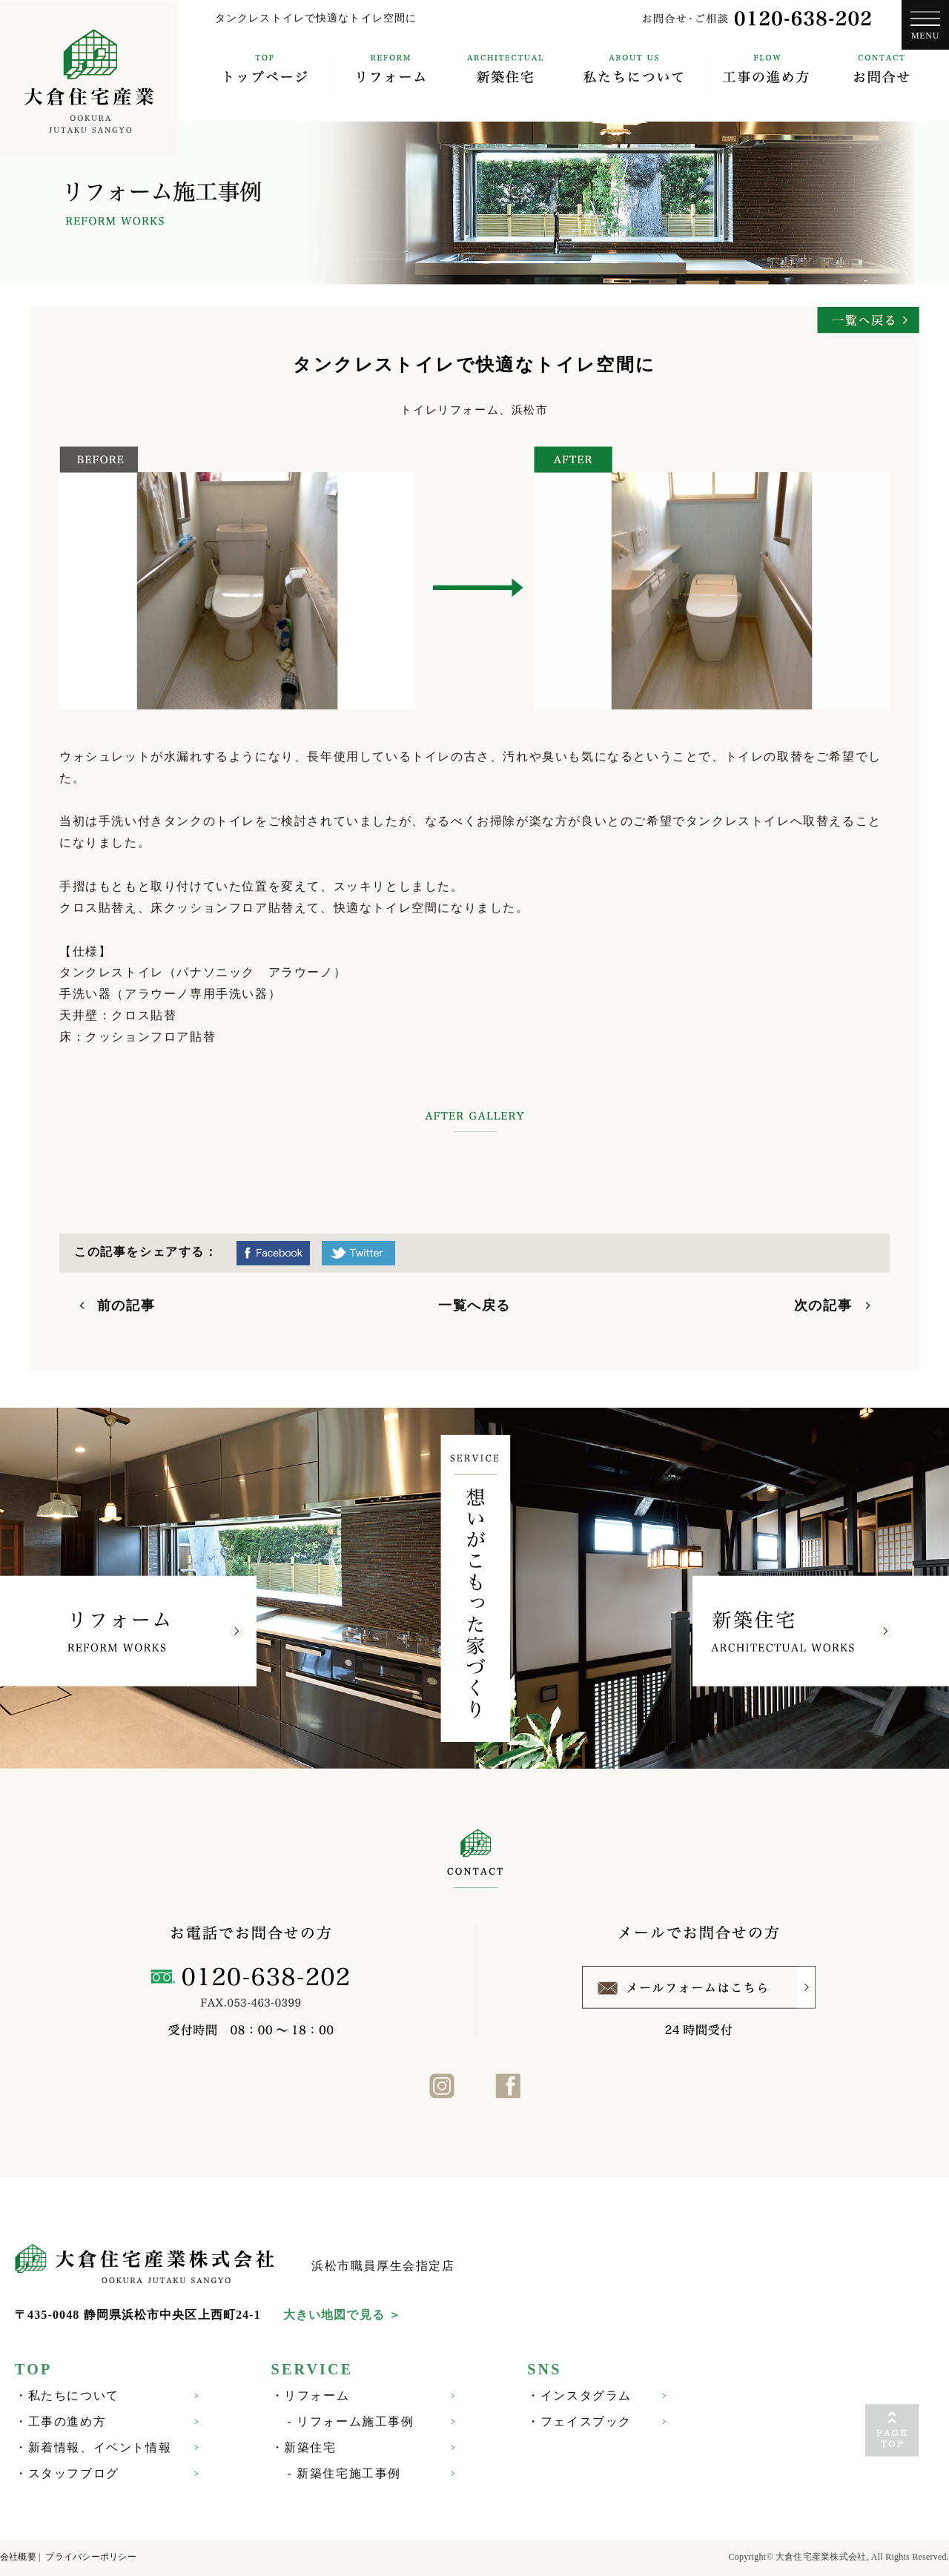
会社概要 (18, 2557)
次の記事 (823, 1305)
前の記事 (126, 1305)
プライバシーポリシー (90, 2557)
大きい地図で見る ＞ (342, 2314)
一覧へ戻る (474, 1305)
